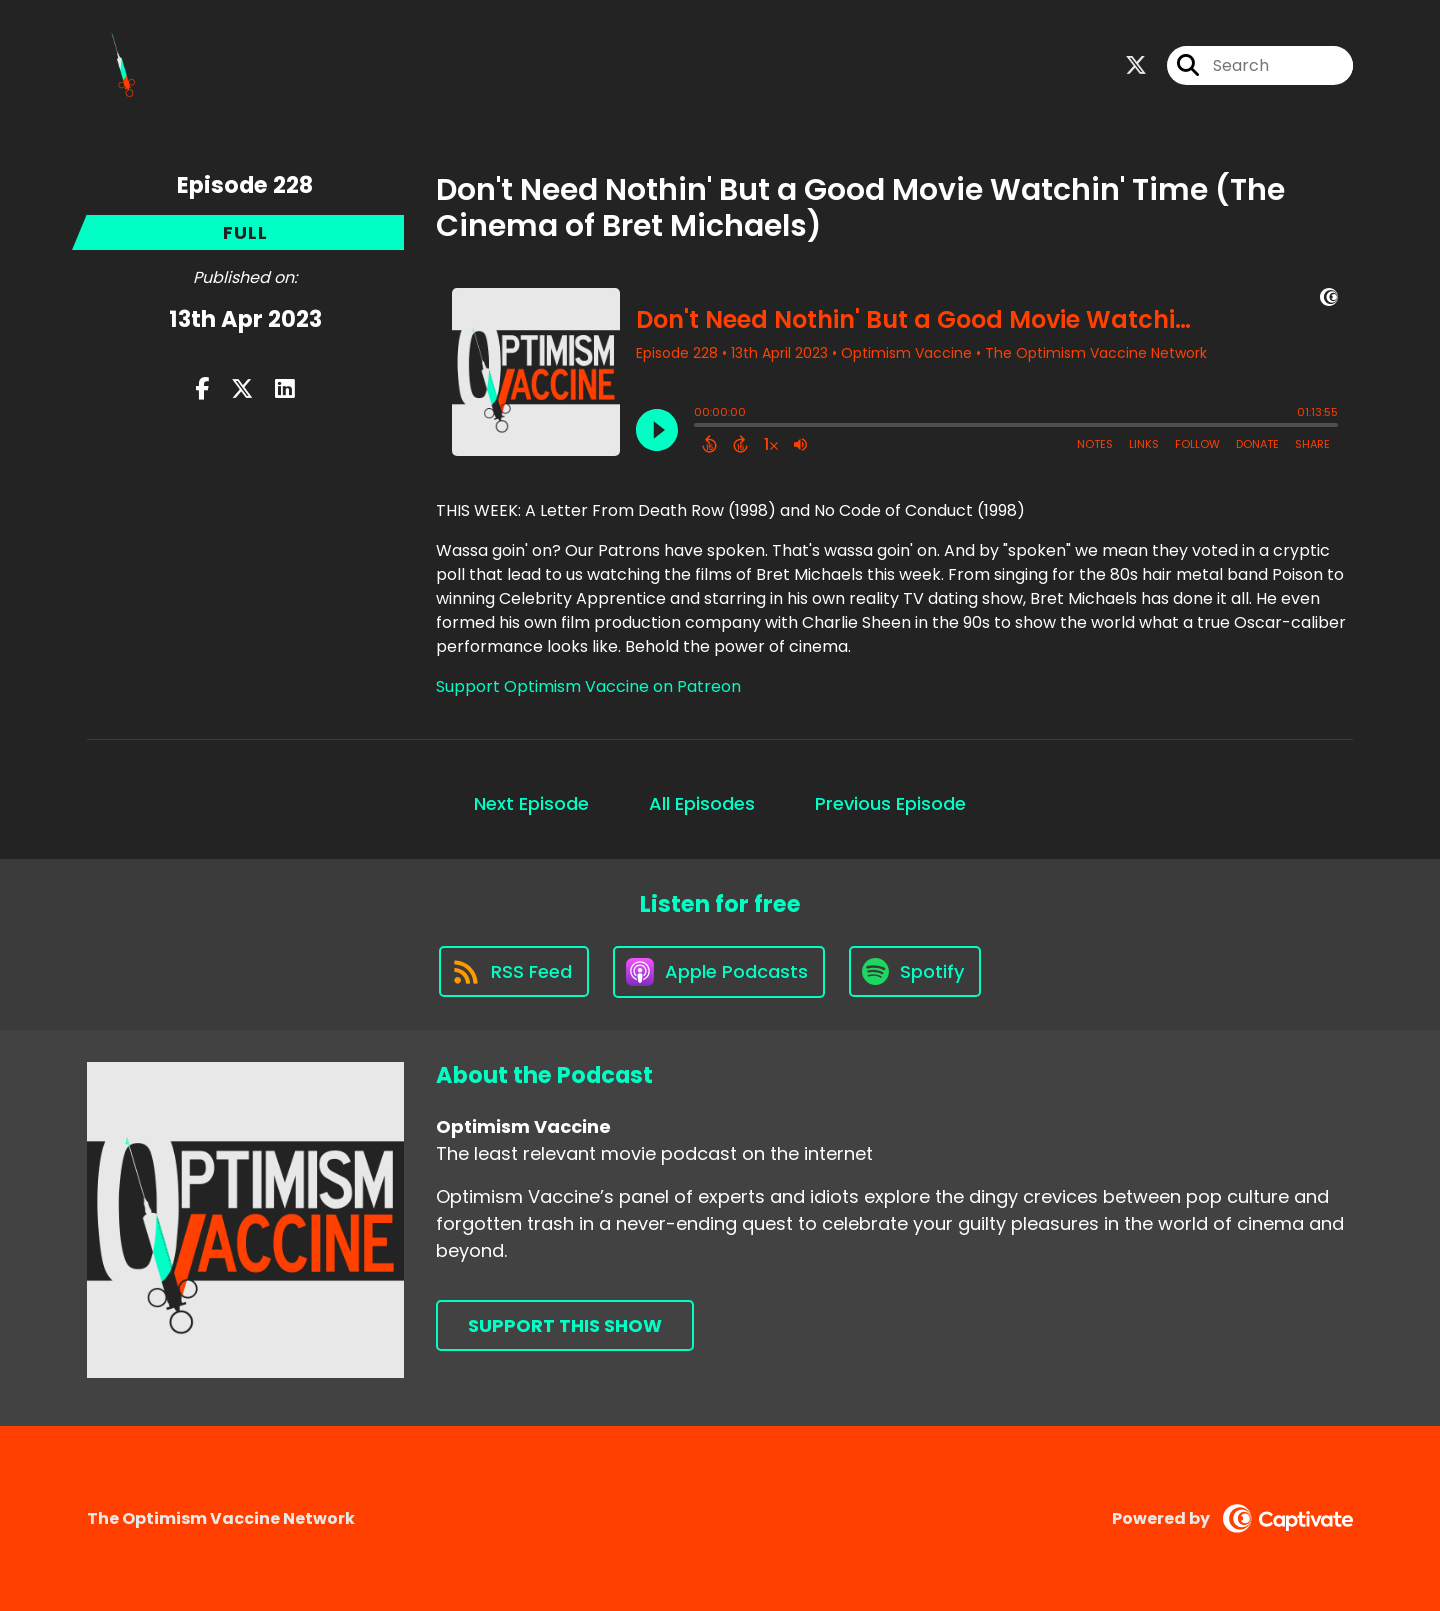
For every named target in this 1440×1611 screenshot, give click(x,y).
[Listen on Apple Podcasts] (719, 972)
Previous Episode (890, 803)
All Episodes (702, 803)
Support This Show (565, 1325)
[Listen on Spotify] (915, 971)
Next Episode (531, 803)
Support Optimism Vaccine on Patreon (588, 686)
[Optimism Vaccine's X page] (1136, 65)
